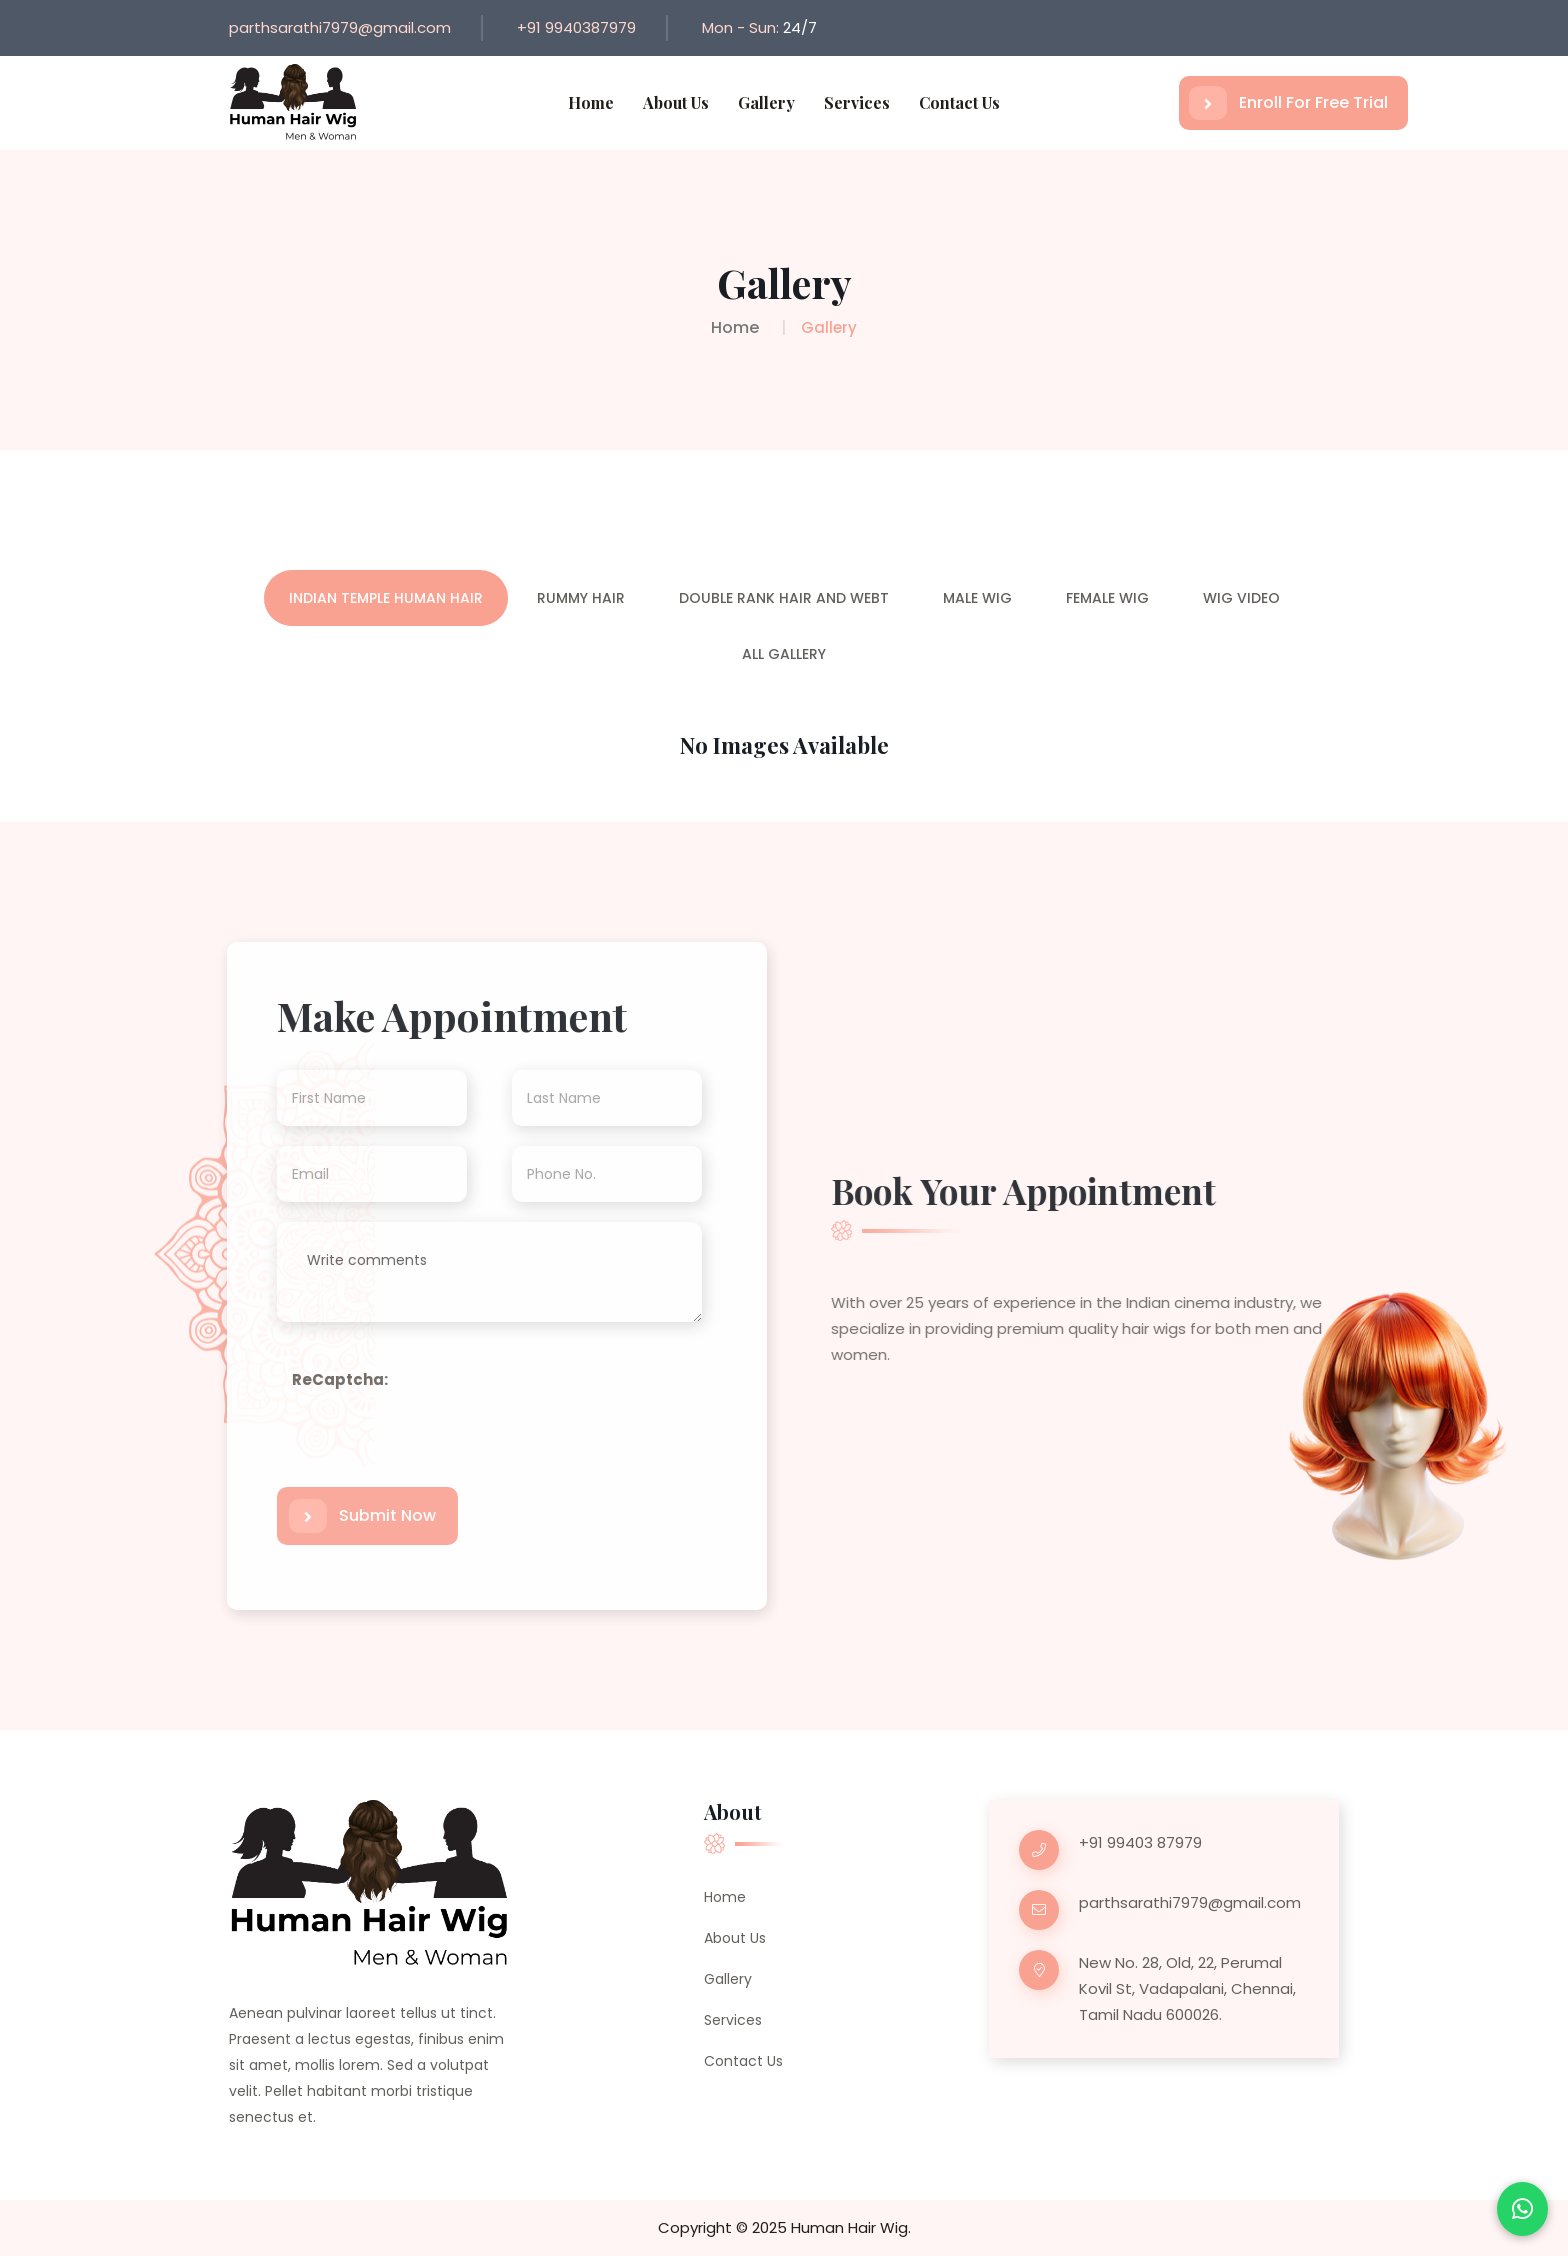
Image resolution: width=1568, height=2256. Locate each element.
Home (591, 102)
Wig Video (1241, 598)
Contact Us (959, 102)
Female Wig (1107, 598)
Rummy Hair (581, 598)
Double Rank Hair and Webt (784, 598)
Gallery (766, 102)
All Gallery (784, 654)
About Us (676, 102)
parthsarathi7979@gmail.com (340, 27)
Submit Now (352, 1516)
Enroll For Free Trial (1288, 103)
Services (857, 102)
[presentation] (434, 1468)
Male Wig (977, 598)
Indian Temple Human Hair (386, 598)
